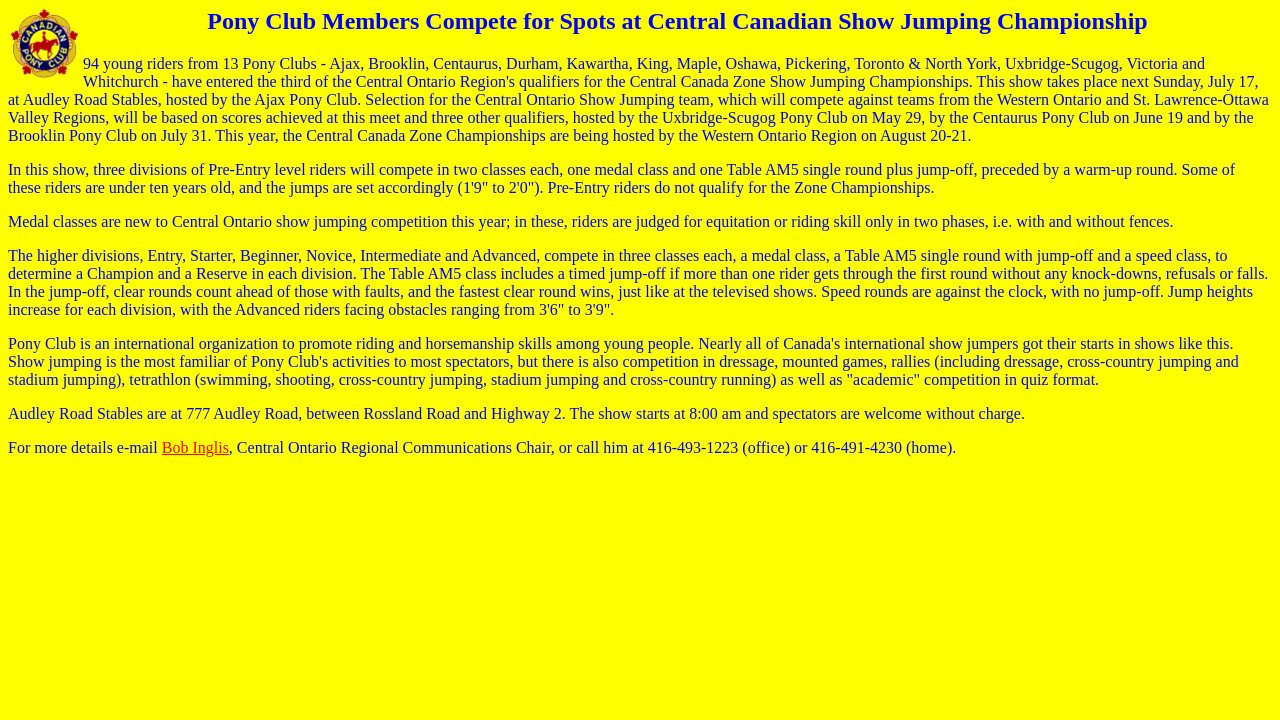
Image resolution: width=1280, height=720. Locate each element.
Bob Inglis (195, 447)
